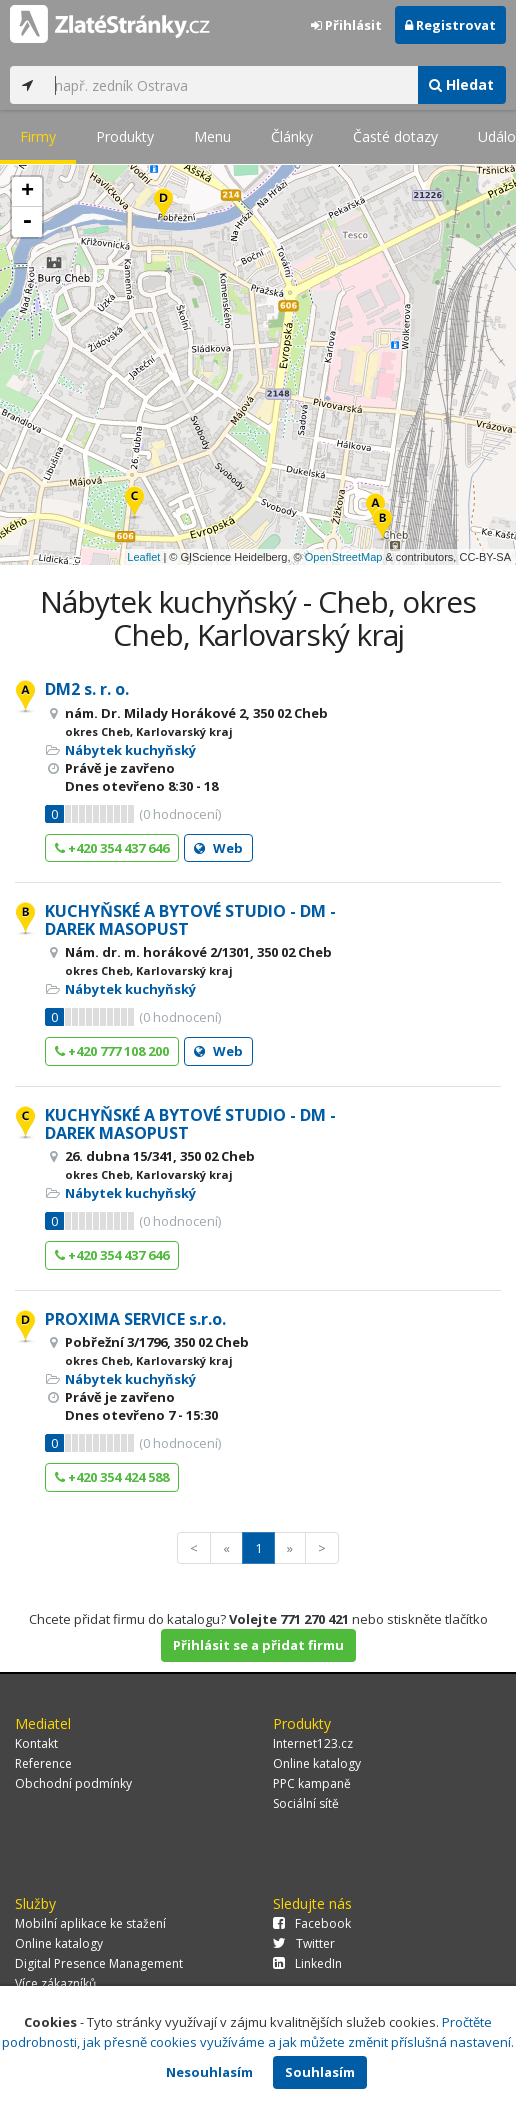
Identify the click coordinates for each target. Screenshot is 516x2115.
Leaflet (143, 557)
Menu (212, 136)
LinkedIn (307, 1963)
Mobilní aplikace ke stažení (90, 1923)
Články (292, 136)
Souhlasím (320, 2072)
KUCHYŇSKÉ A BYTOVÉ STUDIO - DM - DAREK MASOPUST (190, 920)
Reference (43, 1763)
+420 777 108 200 (112, 1051)
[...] (231, 85)
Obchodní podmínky (73, 1783)
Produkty (125, 136)
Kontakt (36, 1743)
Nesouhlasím (209, 2072)
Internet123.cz (313, 1743)
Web (218, 848)
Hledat (461, 84)
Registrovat (450, 25)
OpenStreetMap (344, 557)
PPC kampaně (312, 1783)
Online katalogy (317, 1763)
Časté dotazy (395, 136)
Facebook (312, 1923)
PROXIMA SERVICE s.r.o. (135, 1319)
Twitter (304, 1943)
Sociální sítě (306, 1803)
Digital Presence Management (99, 1963)
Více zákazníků (55, 1983)
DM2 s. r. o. (87, 689)
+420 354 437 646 (112, 848)
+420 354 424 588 (112, 1477)
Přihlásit (346, 25)
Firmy (38, 136)
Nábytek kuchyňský (130, 750)
